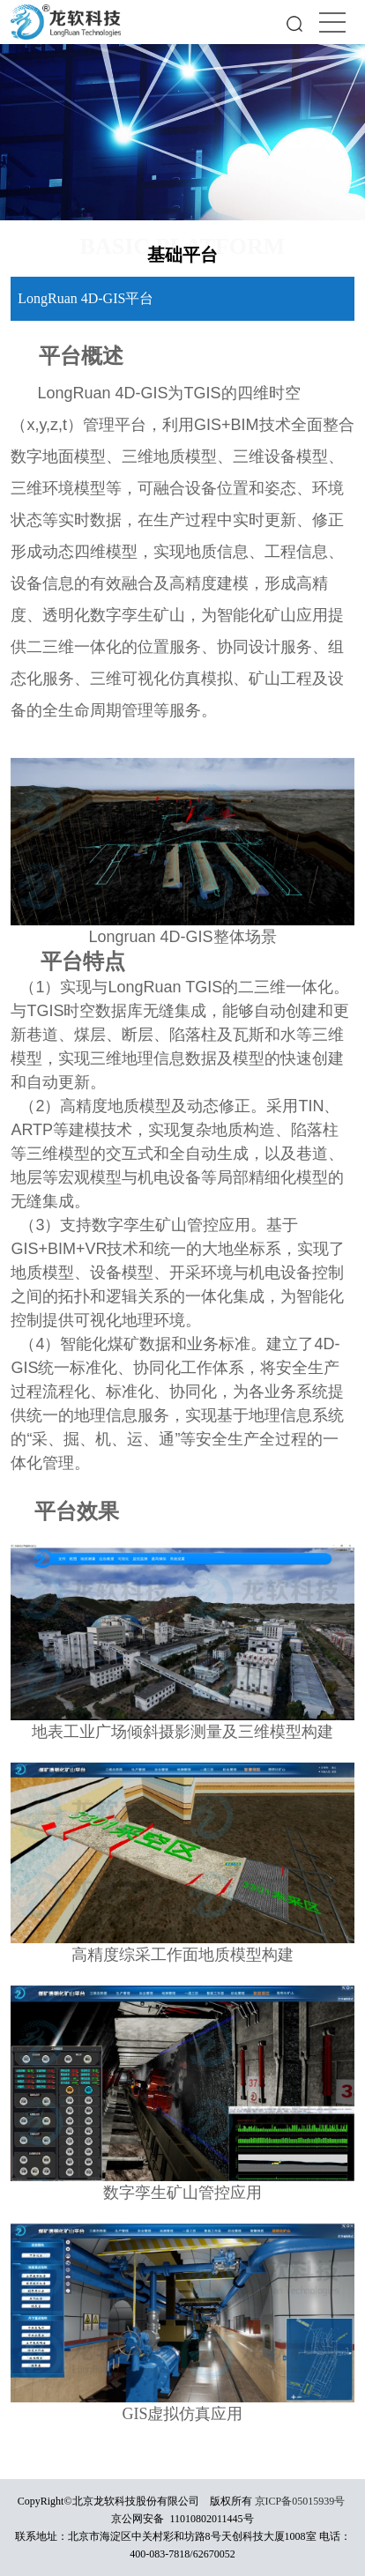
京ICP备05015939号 (300, 2501)
